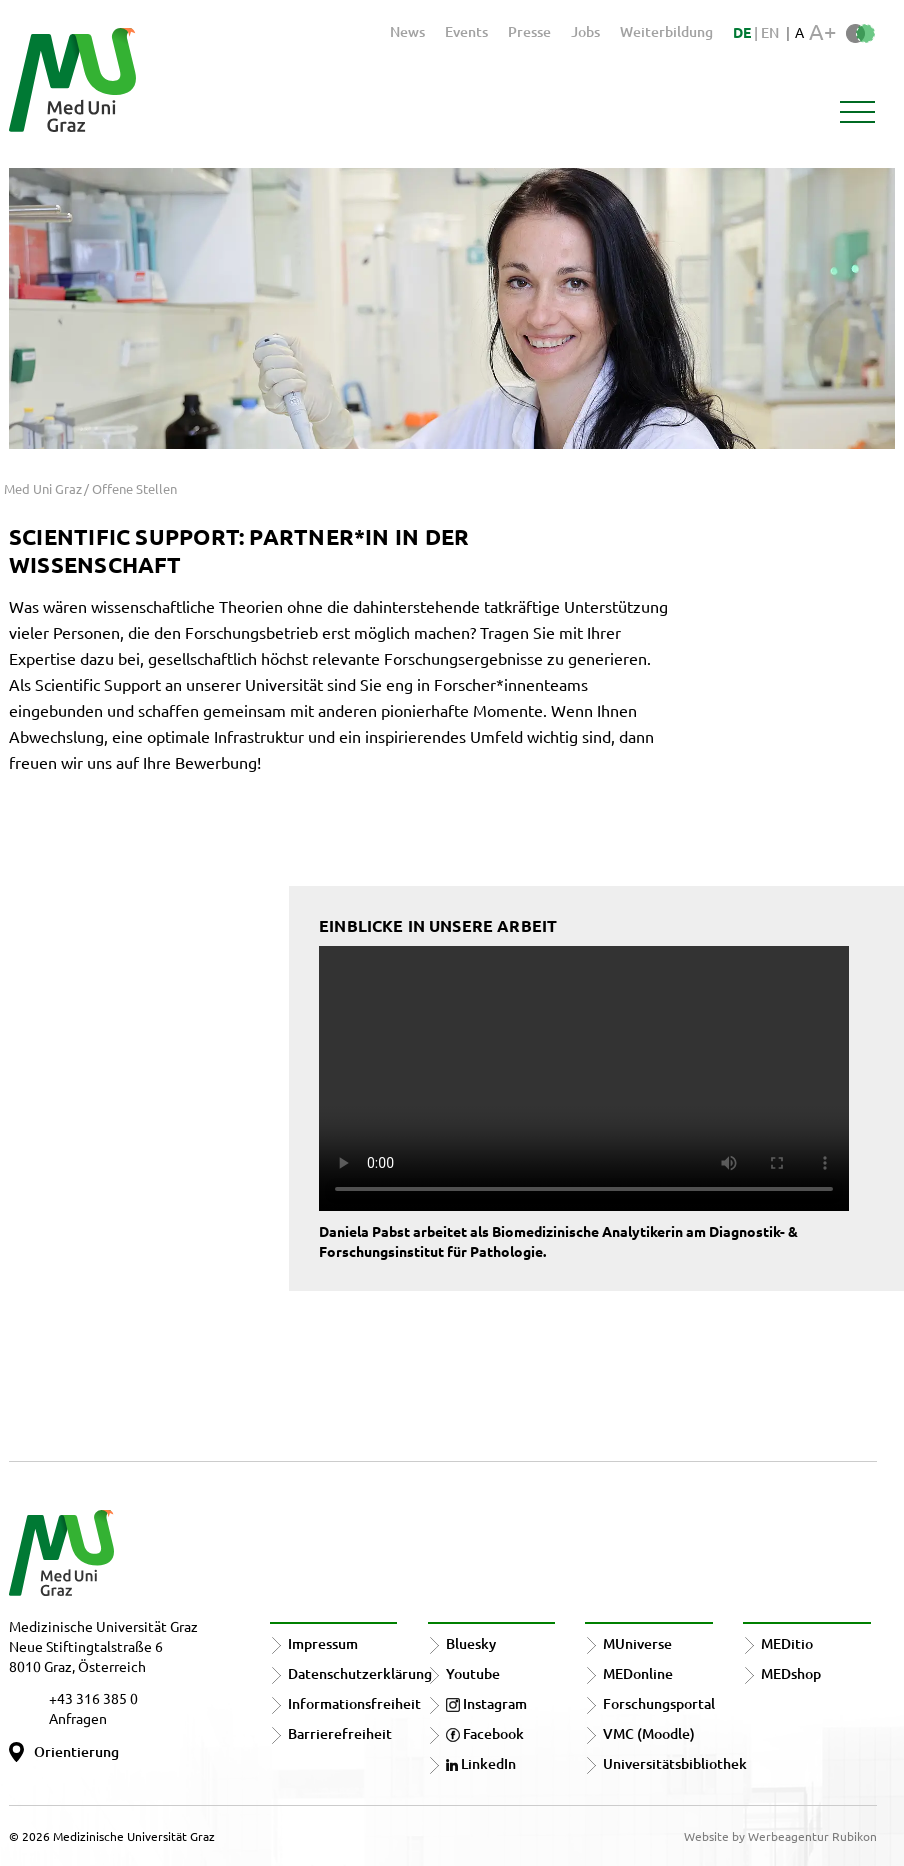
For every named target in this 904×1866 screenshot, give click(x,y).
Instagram (486, 1703)
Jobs (585, 31)
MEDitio (787, 1643)
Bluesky (471, 1643)
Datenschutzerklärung (360, 1673)
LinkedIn (481, 1763)
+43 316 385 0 (93, 1698)
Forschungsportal (659, 1703)
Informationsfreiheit (354, 1703)
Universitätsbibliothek (675, 1763)
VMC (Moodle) (649, 1733)
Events (466, 31)
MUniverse (637, 1643)
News (407, 31)
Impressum (323, 1643)
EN (770, 32)
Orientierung (76, 1751)
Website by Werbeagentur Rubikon (780, 1836)
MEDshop (791, 1673)
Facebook (485, 1733)
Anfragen (78, 1718)
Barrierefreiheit (340, 1733)
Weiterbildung (666, 31)
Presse (529, 31)
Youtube (473, 1673)
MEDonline (638, 1673)
